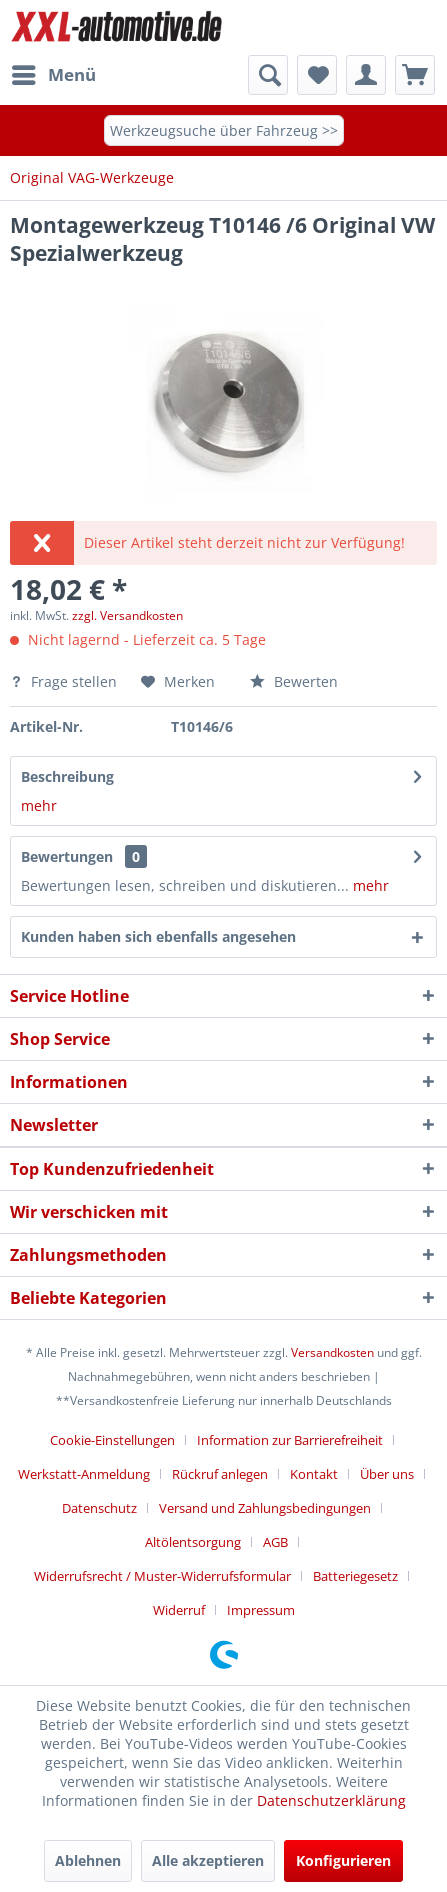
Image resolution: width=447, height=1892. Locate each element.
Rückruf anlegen (220, 1474)
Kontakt (314, 1474)
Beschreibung (67, 776)
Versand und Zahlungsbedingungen (265, 1508)
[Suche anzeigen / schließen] (268, 75)
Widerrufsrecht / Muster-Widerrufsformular (162, 1576)
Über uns (387, 1474)
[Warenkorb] (415, 75)
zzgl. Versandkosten (127, 615)
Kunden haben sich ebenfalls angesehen (158, 936)
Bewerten (294, 681)
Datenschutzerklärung (331, 1800)
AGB (275, 1542)
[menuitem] (53, 75)
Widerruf (179, 1610)
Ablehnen (88, 1860)
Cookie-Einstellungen (112, 1440)
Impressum (261, 1610)
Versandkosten (332, 1352)
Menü (54, 72)
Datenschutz (99, 1508)
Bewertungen (67, 856)
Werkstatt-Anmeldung (84, 1474)
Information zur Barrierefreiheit (290, 1440)
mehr (39, 805)
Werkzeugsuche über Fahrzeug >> (224, 130)
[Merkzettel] (317, 75)
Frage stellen (65, 681)
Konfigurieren (343, 1860)
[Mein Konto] (366, 75)
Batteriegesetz (355, 1576)
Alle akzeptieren (208, 1860)
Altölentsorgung (193, 1542)
